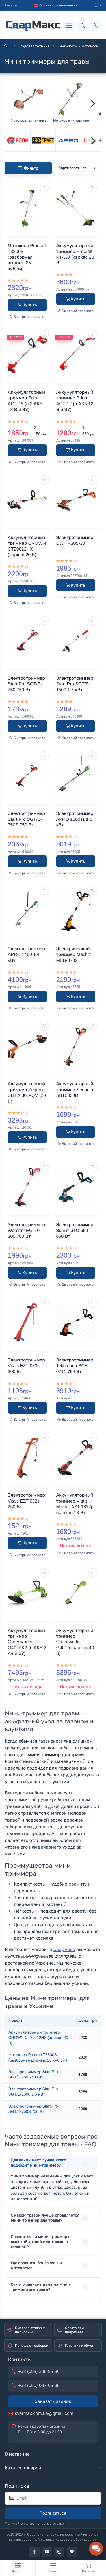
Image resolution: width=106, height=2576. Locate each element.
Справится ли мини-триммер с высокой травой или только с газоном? (40, 2241)
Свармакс (64, 1949)
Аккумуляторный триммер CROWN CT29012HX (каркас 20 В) (38, 2037)
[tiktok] (72, 2552)
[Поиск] (82, 25)
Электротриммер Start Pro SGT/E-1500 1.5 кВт (33, 2092)
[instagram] (59, 2552)
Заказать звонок (53, 2401)
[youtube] (47, 2552)
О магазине (17, 2454)
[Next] (92, 103)
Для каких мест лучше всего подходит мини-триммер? (38, 2163)
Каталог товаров (23, 2468)
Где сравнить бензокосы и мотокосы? (36, 2266)
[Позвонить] (96, 25)
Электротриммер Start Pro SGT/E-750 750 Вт (33, 2074)
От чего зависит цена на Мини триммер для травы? (40, 2287)
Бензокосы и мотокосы (78, 46)
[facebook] (34, 2552)
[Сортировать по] (78, 168)
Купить (27, 304)
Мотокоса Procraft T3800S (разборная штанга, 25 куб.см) (37, 2058)
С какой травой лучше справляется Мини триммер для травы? (45, 2218)
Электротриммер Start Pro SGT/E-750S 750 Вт (33, 2109)
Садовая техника (33, 46)
